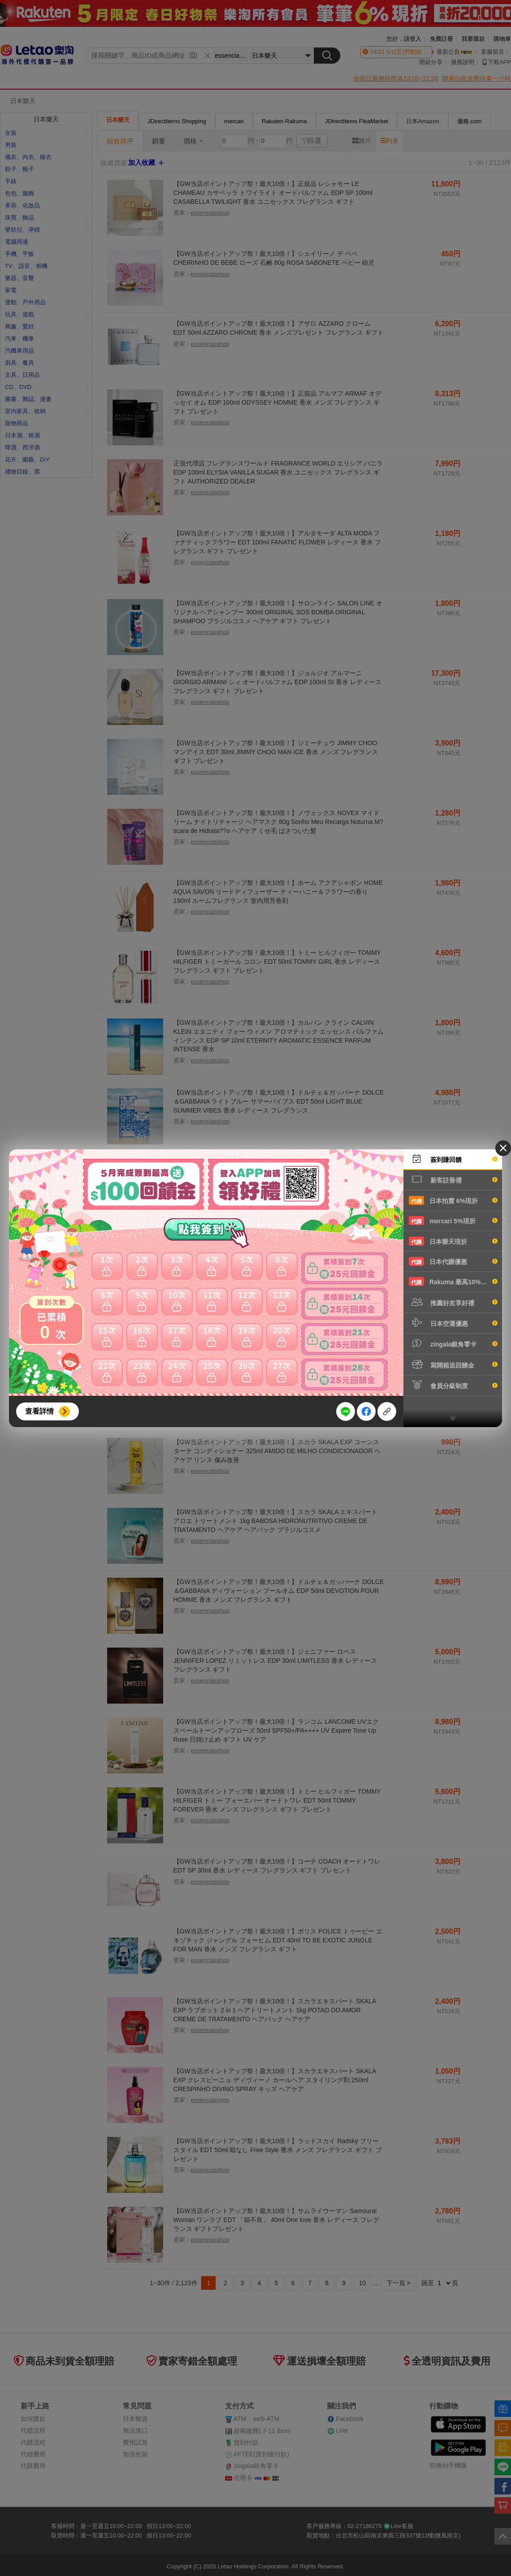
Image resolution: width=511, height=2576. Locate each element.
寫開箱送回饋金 (453, 1364)
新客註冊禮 (453, 1179)
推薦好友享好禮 (453, 1302)
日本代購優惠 (453, 1261)
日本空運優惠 (453, 1322)
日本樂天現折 (453, 1241)
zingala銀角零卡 (453, 1343)
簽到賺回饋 (453, 1158)
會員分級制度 (453, 1385)
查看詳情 (39, 1411)
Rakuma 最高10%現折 (453, 1281)
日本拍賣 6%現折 (453, 1200)
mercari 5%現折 (453, 1220)
